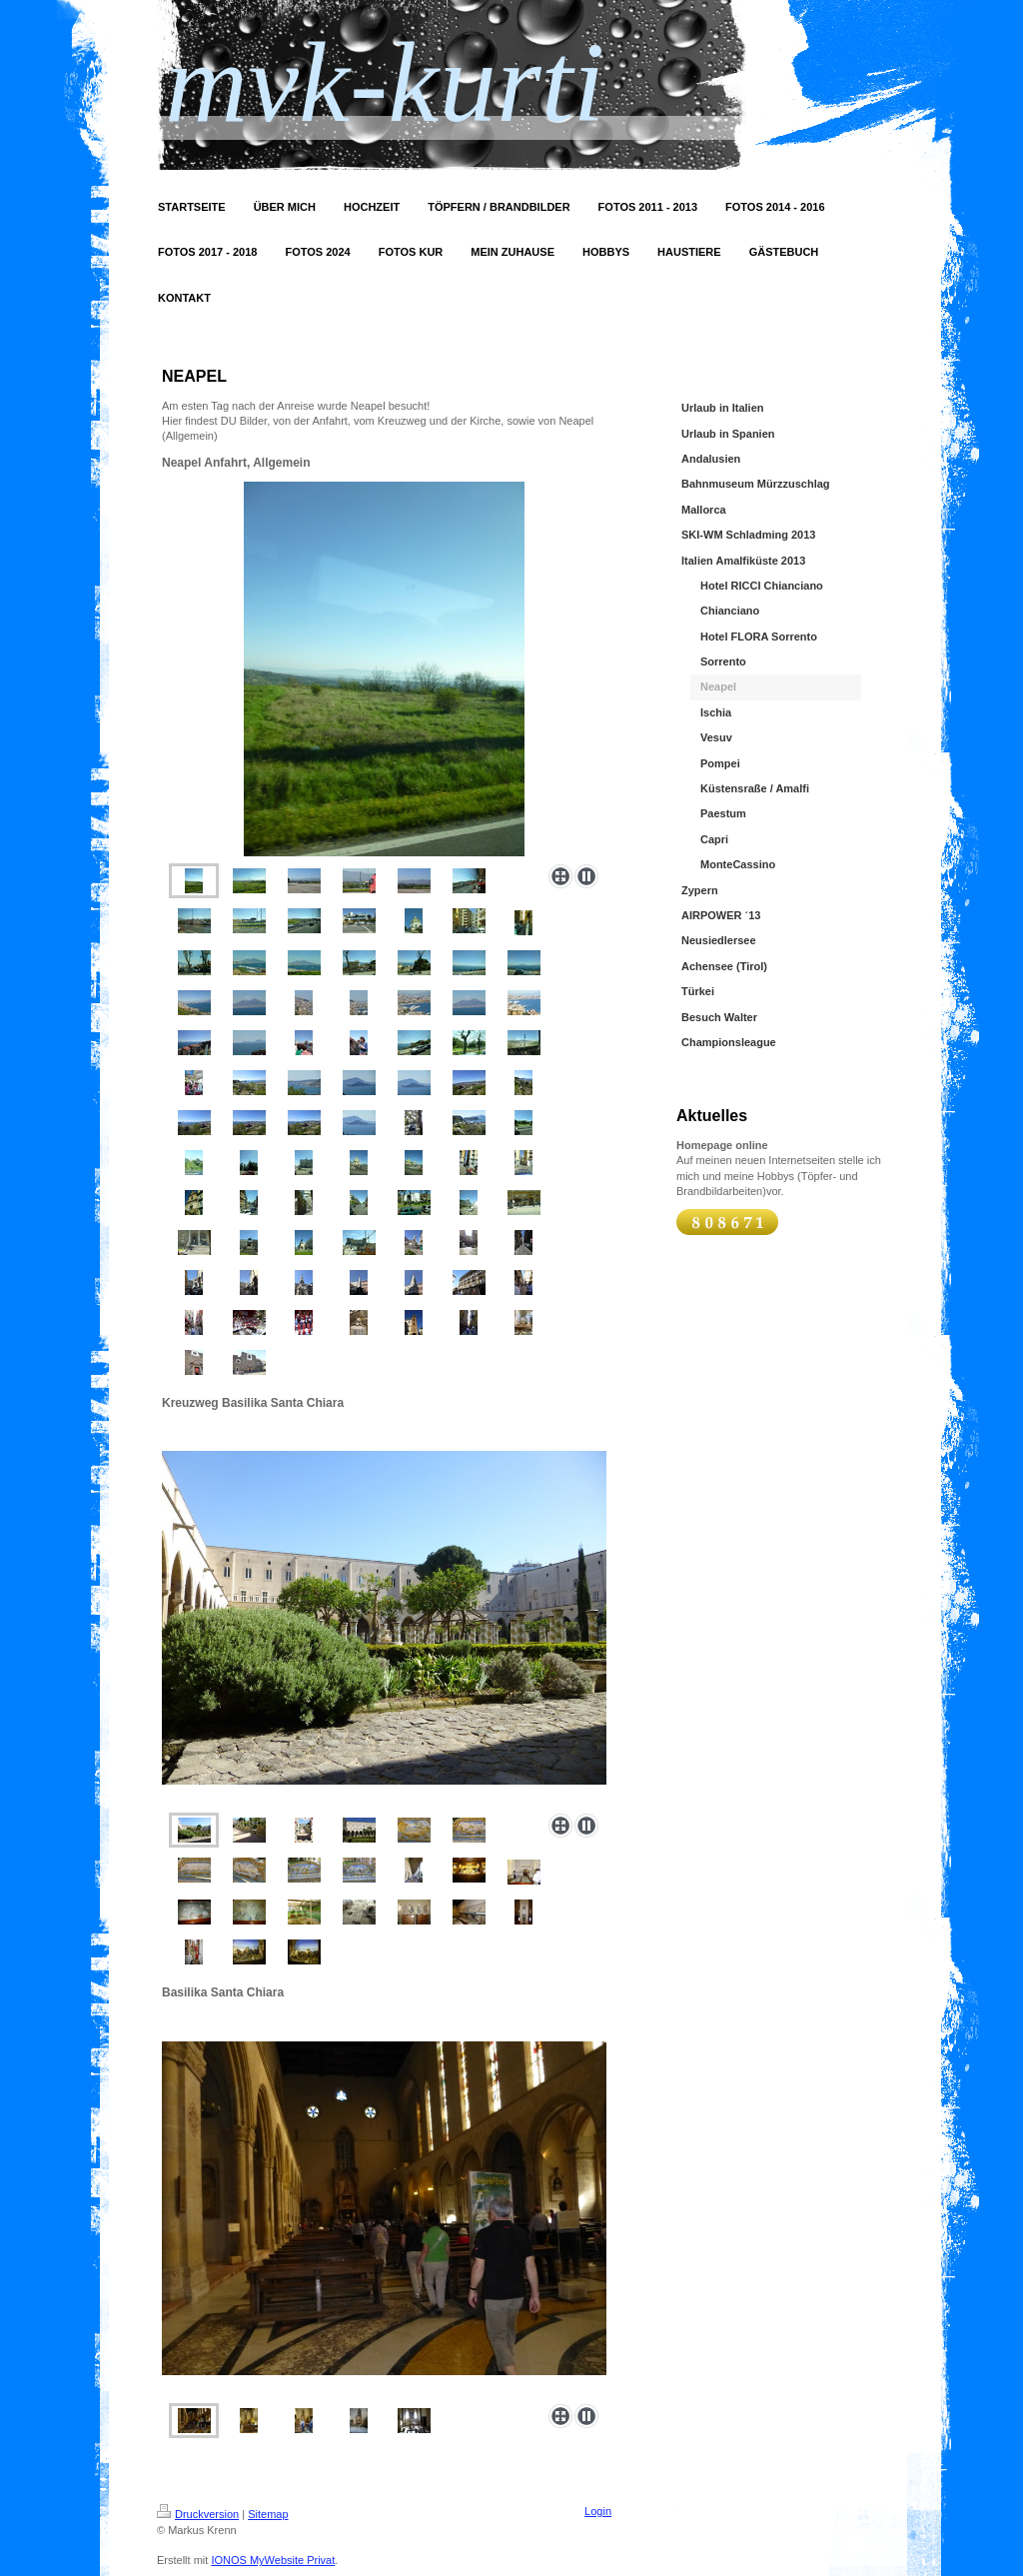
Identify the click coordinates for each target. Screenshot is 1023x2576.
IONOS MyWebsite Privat (273, 2560)
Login (597, 2511)
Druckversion (198, 2514)
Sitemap (268, 2514)
